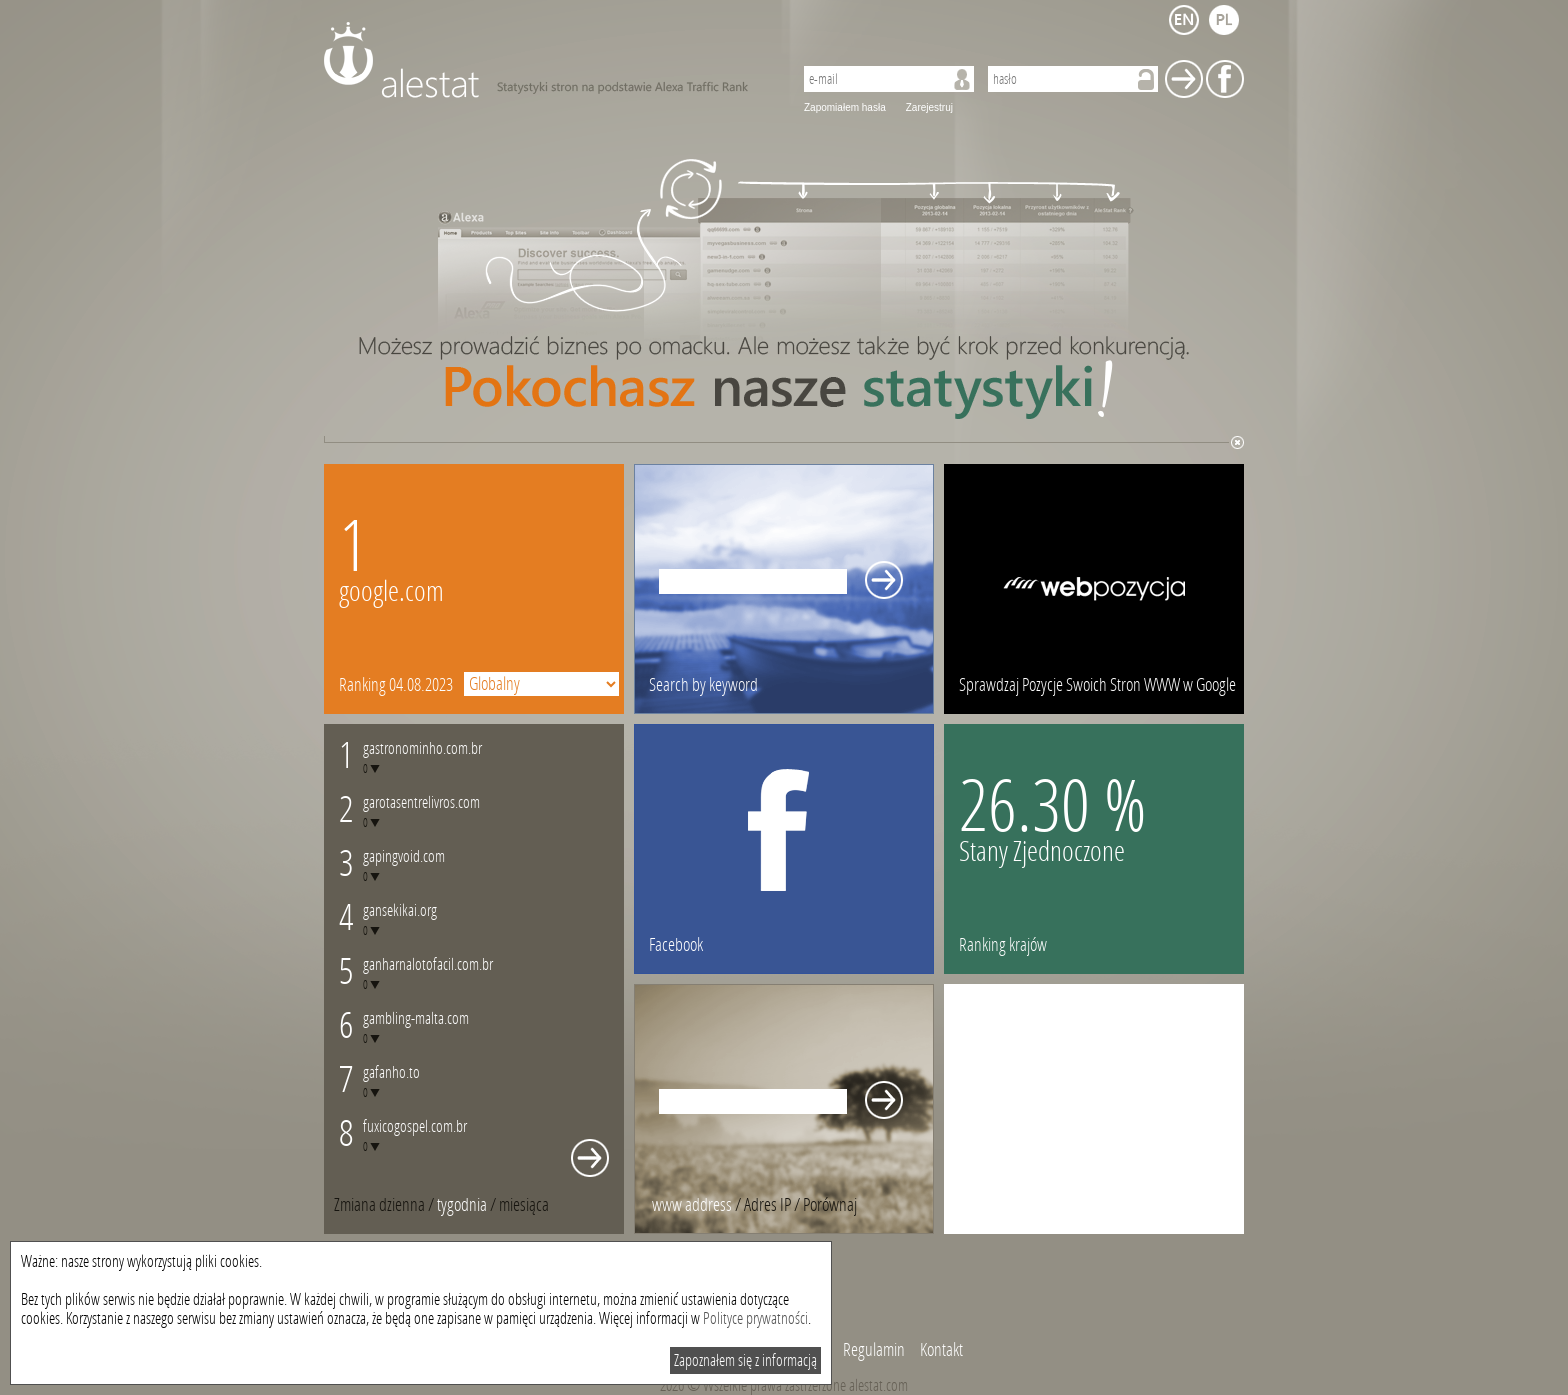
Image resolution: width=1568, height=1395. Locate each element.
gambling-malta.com (416, 1018)
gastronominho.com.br (422, 748)
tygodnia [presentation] (462, 1205)
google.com (391, 591)
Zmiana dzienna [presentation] (379, 1205)
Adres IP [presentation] (767, 1205)
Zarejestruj (929, 107)
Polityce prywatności (755, 1318)
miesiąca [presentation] (524, 1205)
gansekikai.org (400, 910)
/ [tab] (385, 1205)
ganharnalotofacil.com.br (428, 964)
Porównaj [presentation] (830, 1205)
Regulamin (874, 1350)
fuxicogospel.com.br (415, 1126)
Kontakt (941, 1350)
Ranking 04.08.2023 (396, 685)
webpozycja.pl (1094, 589)
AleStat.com (546, 60)
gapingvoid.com (404, 856)
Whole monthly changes (590, 1158)
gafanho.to (391, 1072)
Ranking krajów (1003, 945)
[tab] (524, 1205)
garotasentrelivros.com (421, 802)
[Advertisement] (1094, 1109)
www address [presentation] (692, 1205)
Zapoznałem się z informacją (745, 1360)
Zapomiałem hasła (845, 107)
